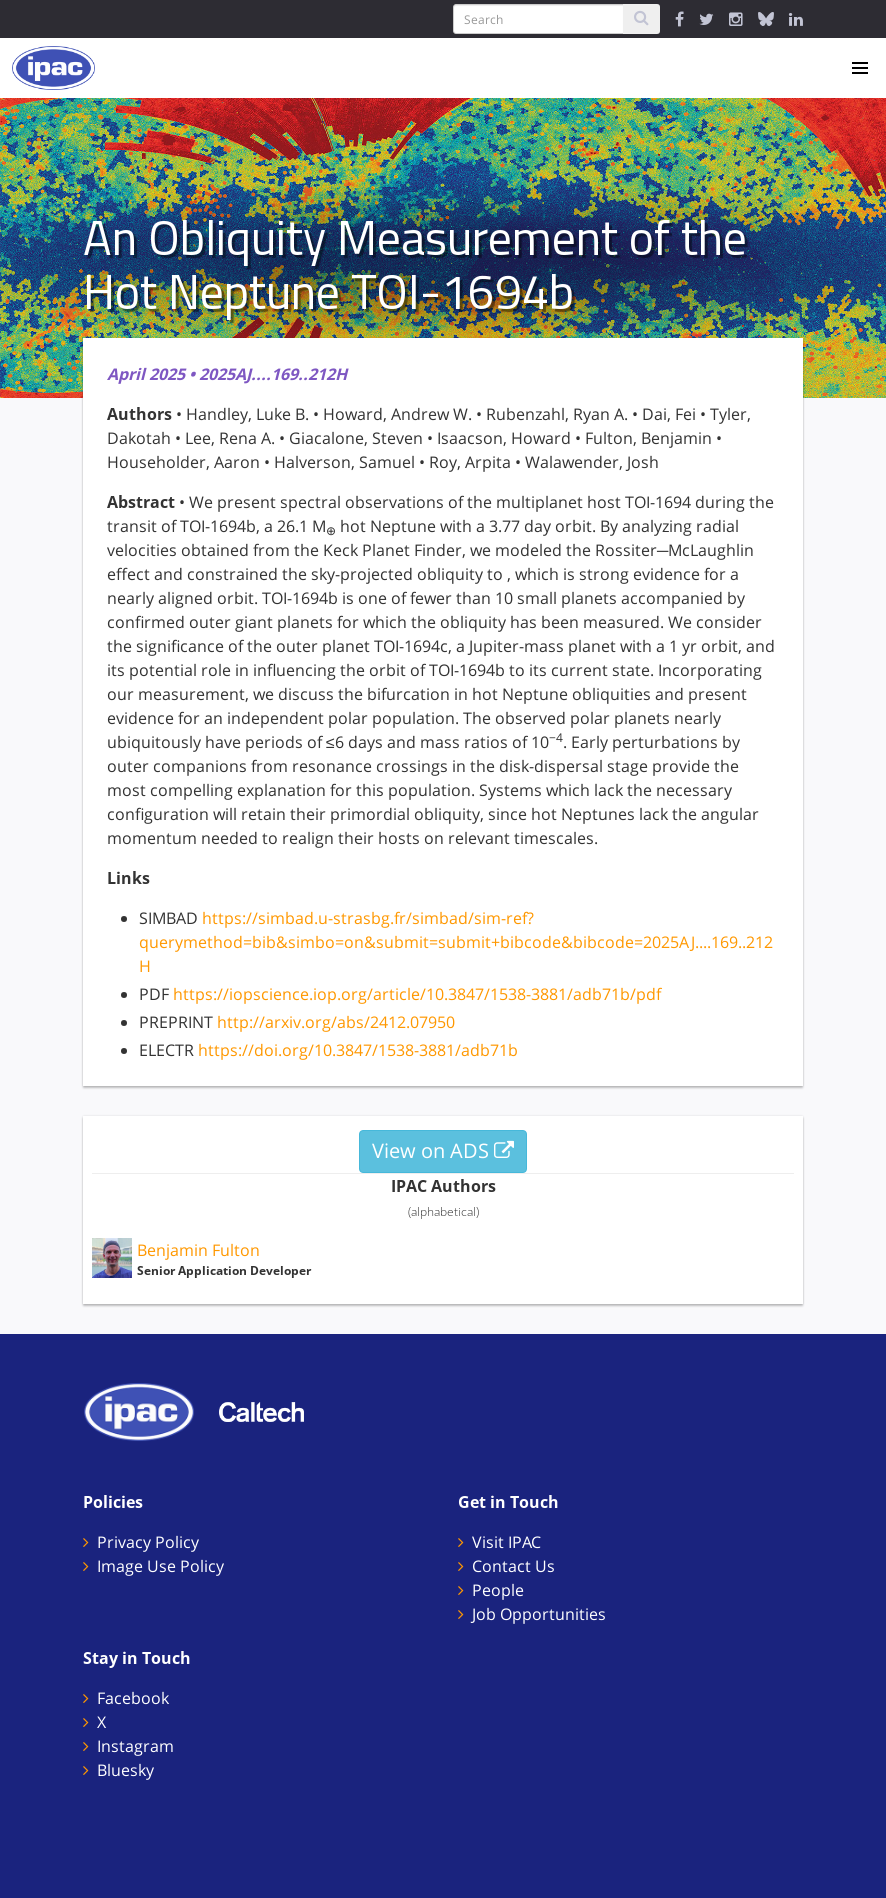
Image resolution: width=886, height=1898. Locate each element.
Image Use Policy (160, 1566)
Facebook (133, 1698)
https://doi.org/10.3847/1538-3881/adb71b (358, 1050)
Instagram (135, 1746)
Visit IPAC (506, 1542)
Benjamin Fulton (198, 1250)
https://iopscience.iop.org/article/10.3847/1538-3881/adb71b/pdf (417, 994)
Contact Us (513, 1566)
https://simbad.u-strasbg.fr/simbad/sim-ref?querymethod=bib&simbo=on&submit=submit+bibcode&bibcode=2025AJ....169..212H (456, 942)
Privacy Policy (148, 1542)
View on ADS (443, 1150)
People (498, 1590)
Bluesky (125, 1770)
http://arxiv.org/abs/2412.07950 (336, 1022)
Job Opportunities (539, 1614)
